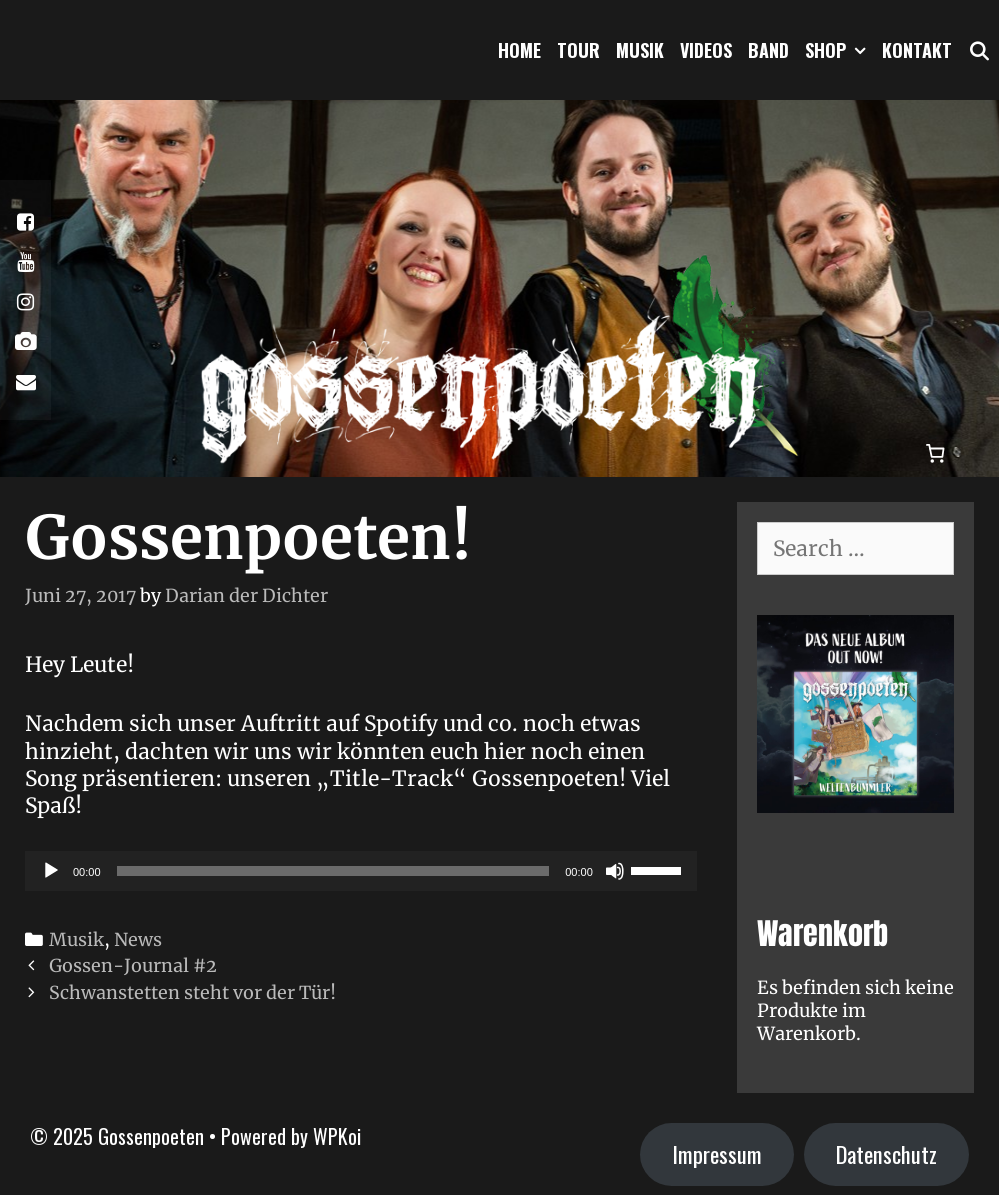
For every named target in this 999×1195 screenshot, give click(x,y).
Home (519, 50)
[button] (860, 50)
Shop (839, 50)
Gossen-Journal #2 (133, 965)
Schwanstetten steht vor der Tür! (192, 992)
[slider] (333, 871)
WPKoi (337, 1136)
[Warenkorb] (936, 453)
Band (768, 50)
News (138, 939)
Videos (706, 50)
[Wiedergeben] (51, 871)
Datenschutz (886, 1154)
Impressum (717, 1154)
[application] (361, 871)
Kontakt (917, 50)
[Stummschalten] (615, 871)
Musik (640, 50)
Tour (578, 50)
